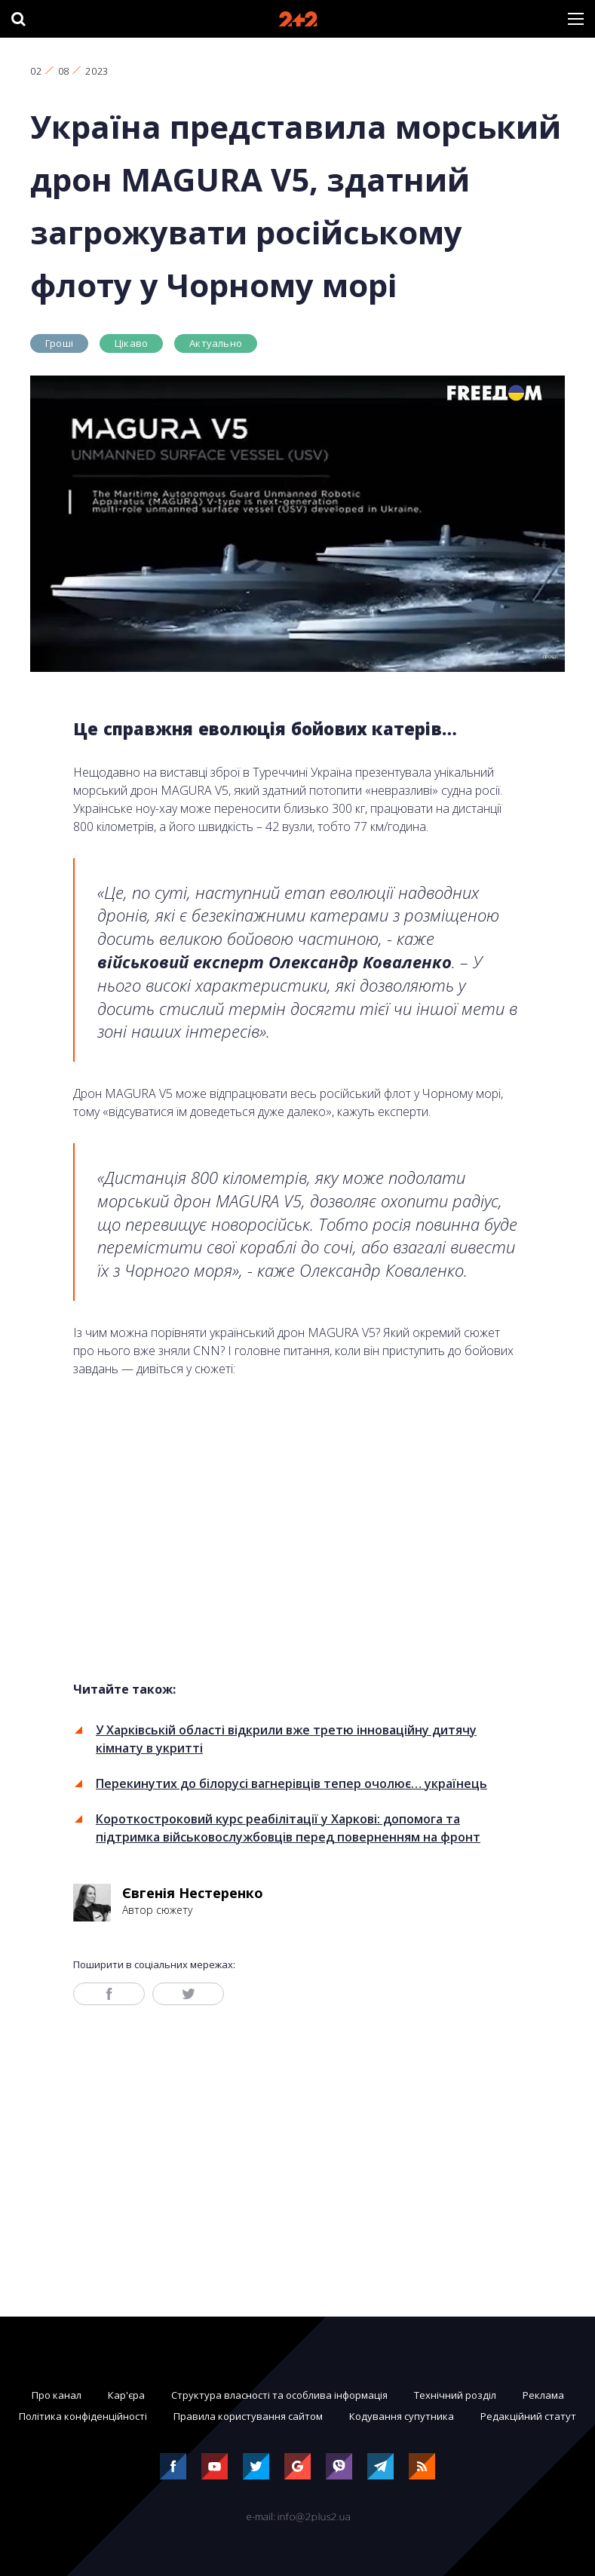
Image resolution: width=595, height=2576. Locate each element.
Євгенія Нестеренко (192, 1893)
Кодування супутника (401, 2416)
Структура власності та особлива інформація (279, 2395)
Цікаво (131, 343)
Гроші (59, 343)
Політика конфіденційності (83, 2416)
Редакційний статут (528, 2416)
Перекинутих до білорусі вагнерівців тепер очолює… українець (291, 1783)
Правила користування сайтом (248, 2416)
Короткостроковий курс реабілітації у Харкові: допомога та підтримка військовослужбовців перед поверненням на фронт (288, 1828)
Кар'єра (126, 2395)
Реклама (543, 2395)
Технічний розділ (455, 2395)
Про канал (56, 2395)
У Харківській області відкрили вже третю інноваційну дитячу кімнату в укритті (286, 1739)
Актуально (215, 343)
